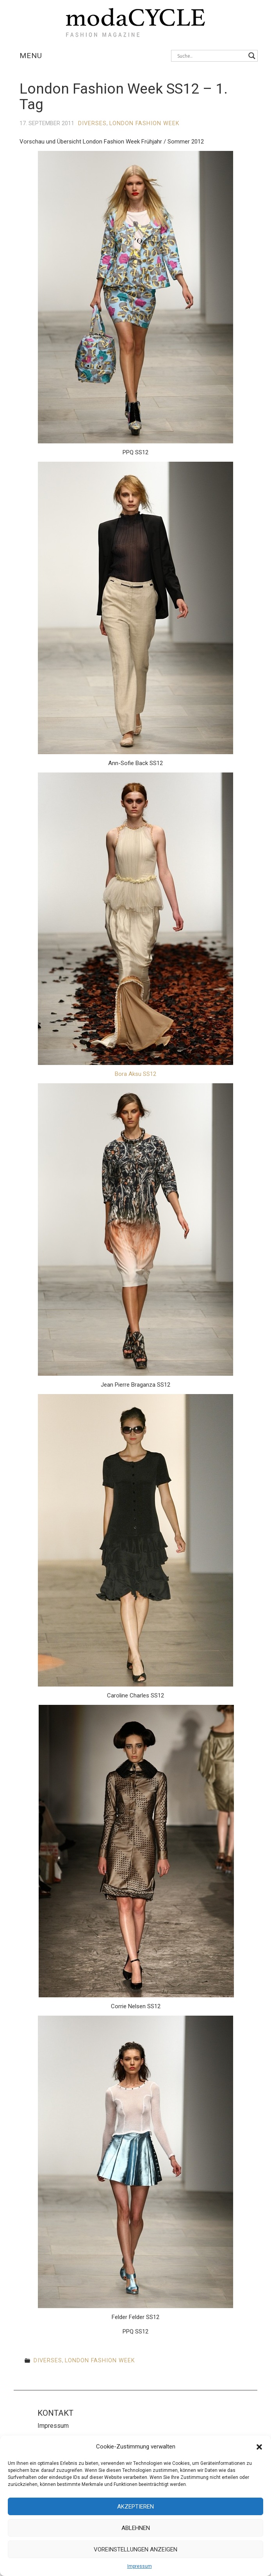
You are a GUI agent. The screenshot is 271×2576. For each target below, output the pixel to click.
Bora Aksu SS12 (135, 1073)
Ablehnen (135, 2528)
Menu (31, 55)
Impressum (139, 2566)
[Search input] (210, 55)
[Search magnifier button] (251, 55)
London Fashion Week (144, 123)
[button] (259, 2447)
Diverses (92, 123)
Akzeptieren (135, 2506)
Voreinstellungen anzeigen (135, 2549)
